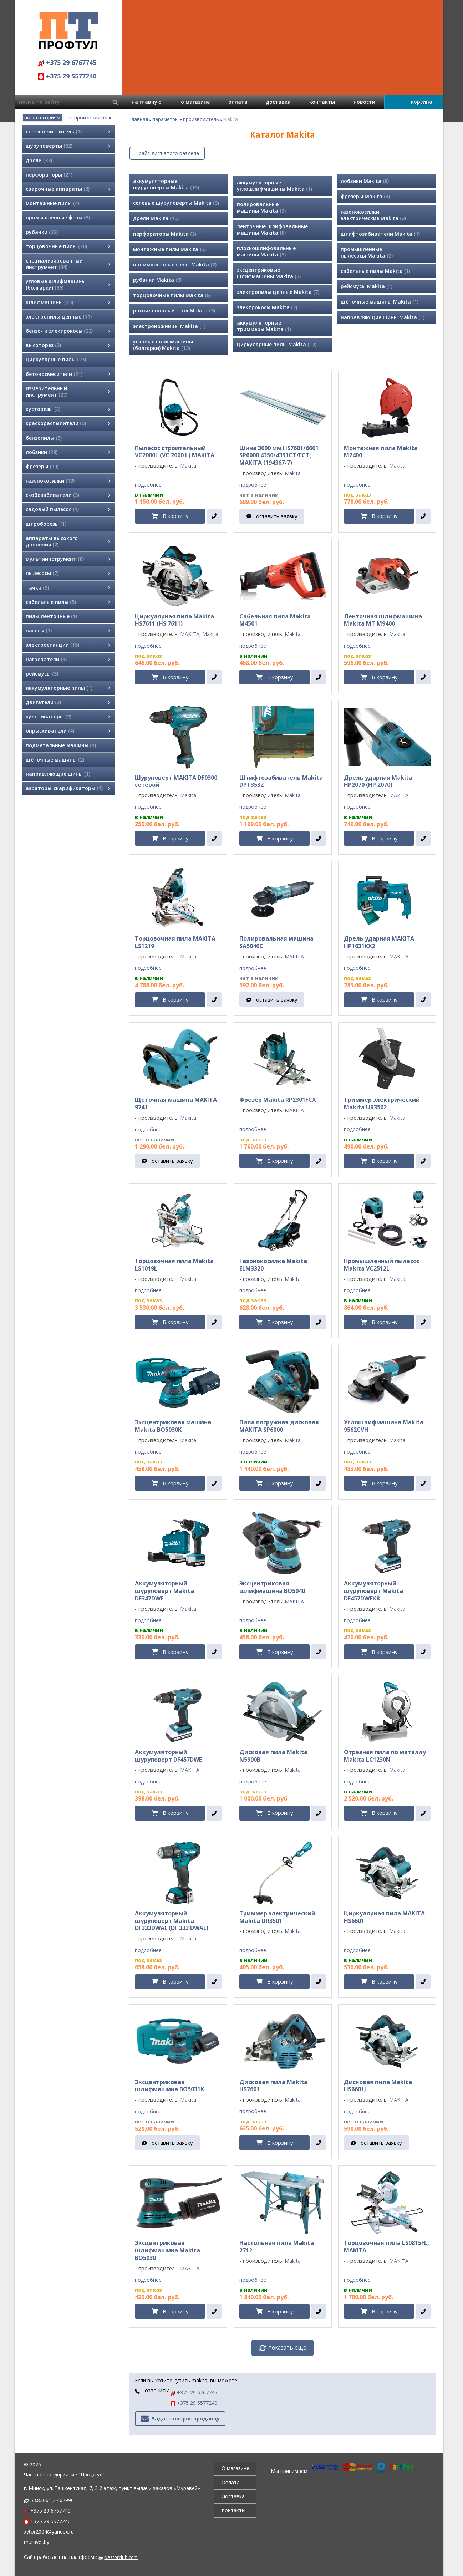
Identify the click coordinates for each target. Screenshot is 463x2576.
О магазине (235, 2468)
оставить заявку (276, 516)
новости (364, 101)
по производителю (90, 117)
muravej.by (36, 2542)
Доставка (233, 2496)
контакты (322, 101)
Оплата (231, 2482)
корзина (421, 101)
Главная (138, 119)
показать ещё (287, 2347)
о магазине (195, 101)
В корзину (175, 515)
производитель (201, 119)
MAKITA (189, 634)
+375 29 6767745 (67, 62)
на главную (147, 101)
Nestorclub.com (121, 2557)
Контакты (233, 2510)
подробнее (148, 485)
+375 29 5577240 (67, 76)
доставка (278, 101)
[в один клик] (214, 516)
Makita (188, 465)
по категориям (42, 117)
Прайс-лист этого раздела (167, 153)
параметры (165, 119)
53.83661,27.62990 (52, 2500)
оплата (238, 101)
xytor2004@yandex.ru (49, 2531)
